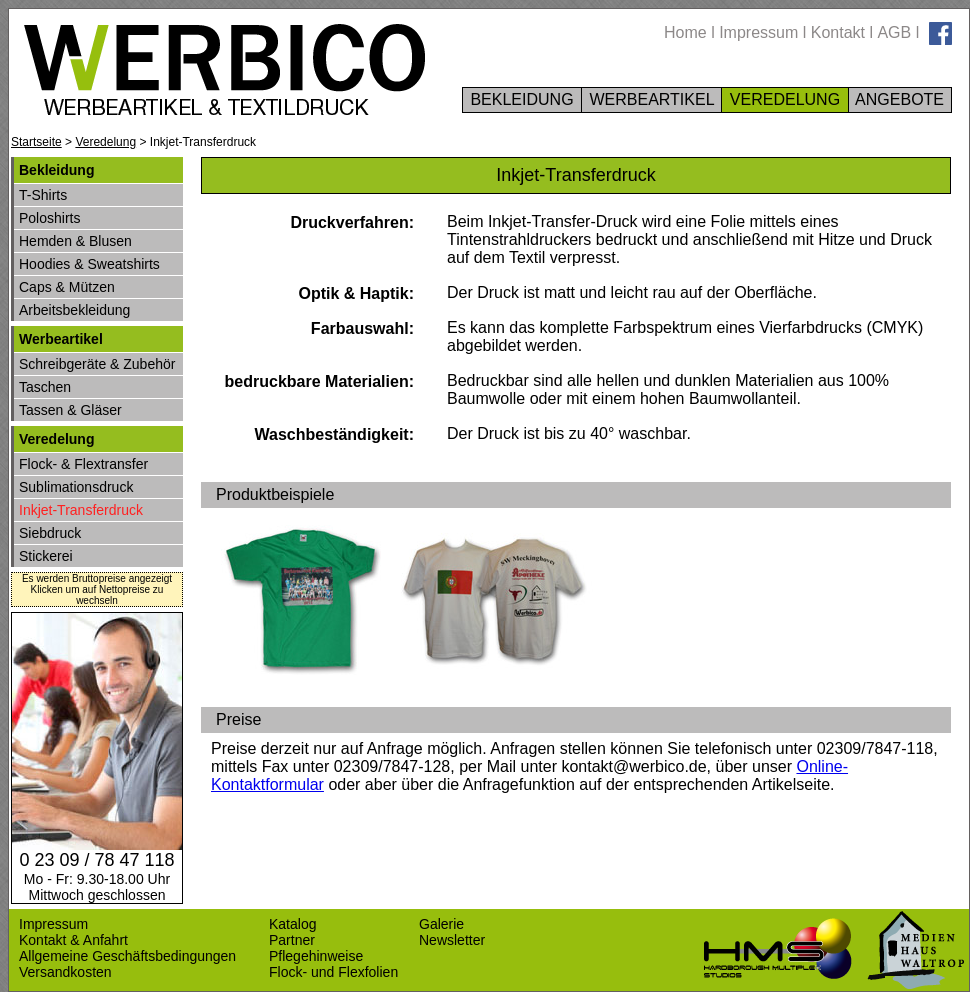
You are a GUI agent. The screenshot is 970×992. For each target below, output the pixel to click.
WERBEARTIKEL (651, 99)
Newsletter (452, 940)
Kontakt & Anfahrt (73, 940)
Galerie (441, 924)
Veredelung (105, 142)
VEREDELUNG (784, 99)
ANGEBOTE (900, 99)
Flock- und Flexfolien (333, 972)
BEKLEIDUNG (522, 99)
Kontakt (838, 32)
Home (685, 32)
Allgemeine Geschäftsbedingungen (127, 956)
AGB (894, 32)
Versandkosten (65, 972)
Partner (292, 940)
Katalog (292, 924)
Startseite (36, 142)
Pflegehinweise (316, 956)
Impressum (758, 32)
